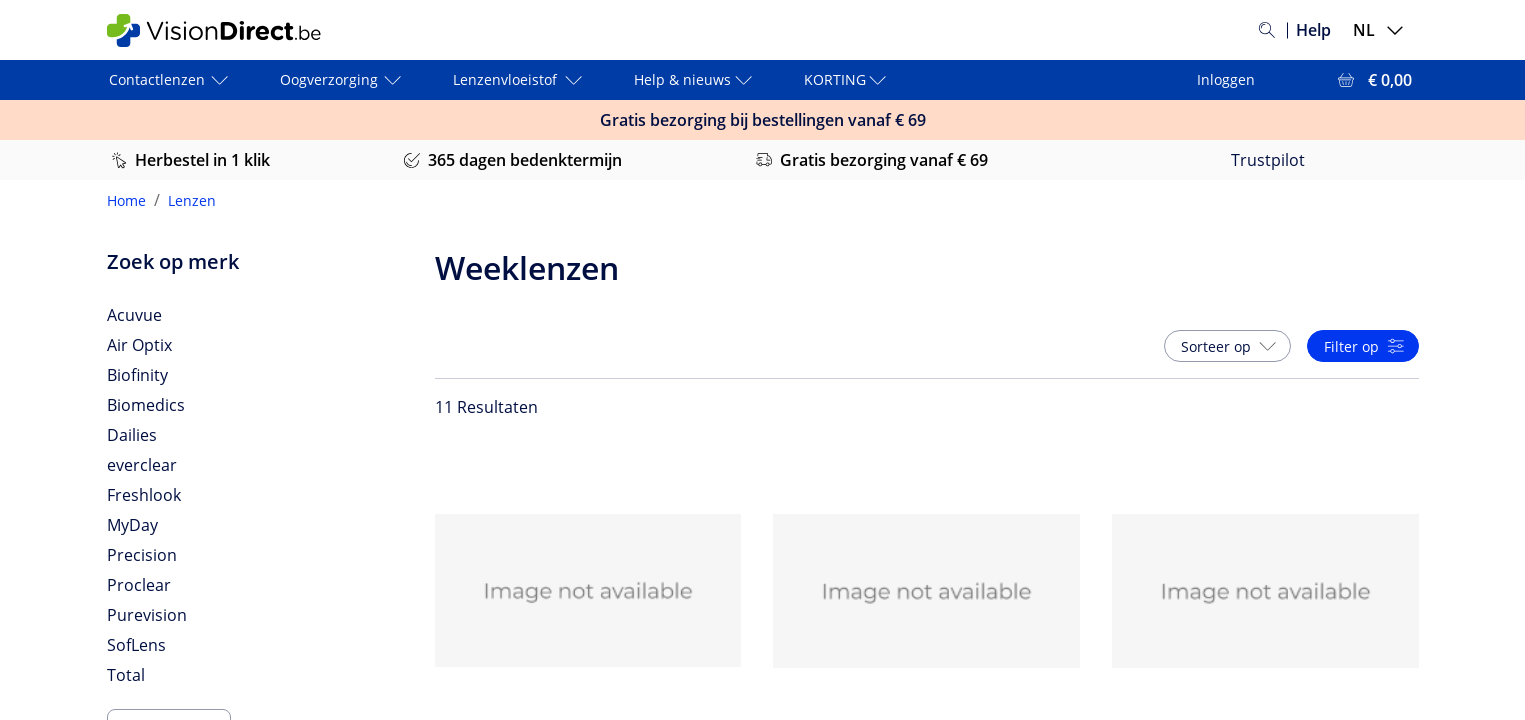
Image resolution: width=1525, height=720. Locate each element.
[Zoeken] (1267, 30)
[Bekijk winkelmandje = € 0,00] (1373, 80)
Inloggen (1226, 79)
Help (1313, 30)
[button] (1227, 346)
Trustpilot (1268, 160)
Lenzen (192, 200)
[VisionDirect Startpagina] (226, 30)
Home (126, 200)
